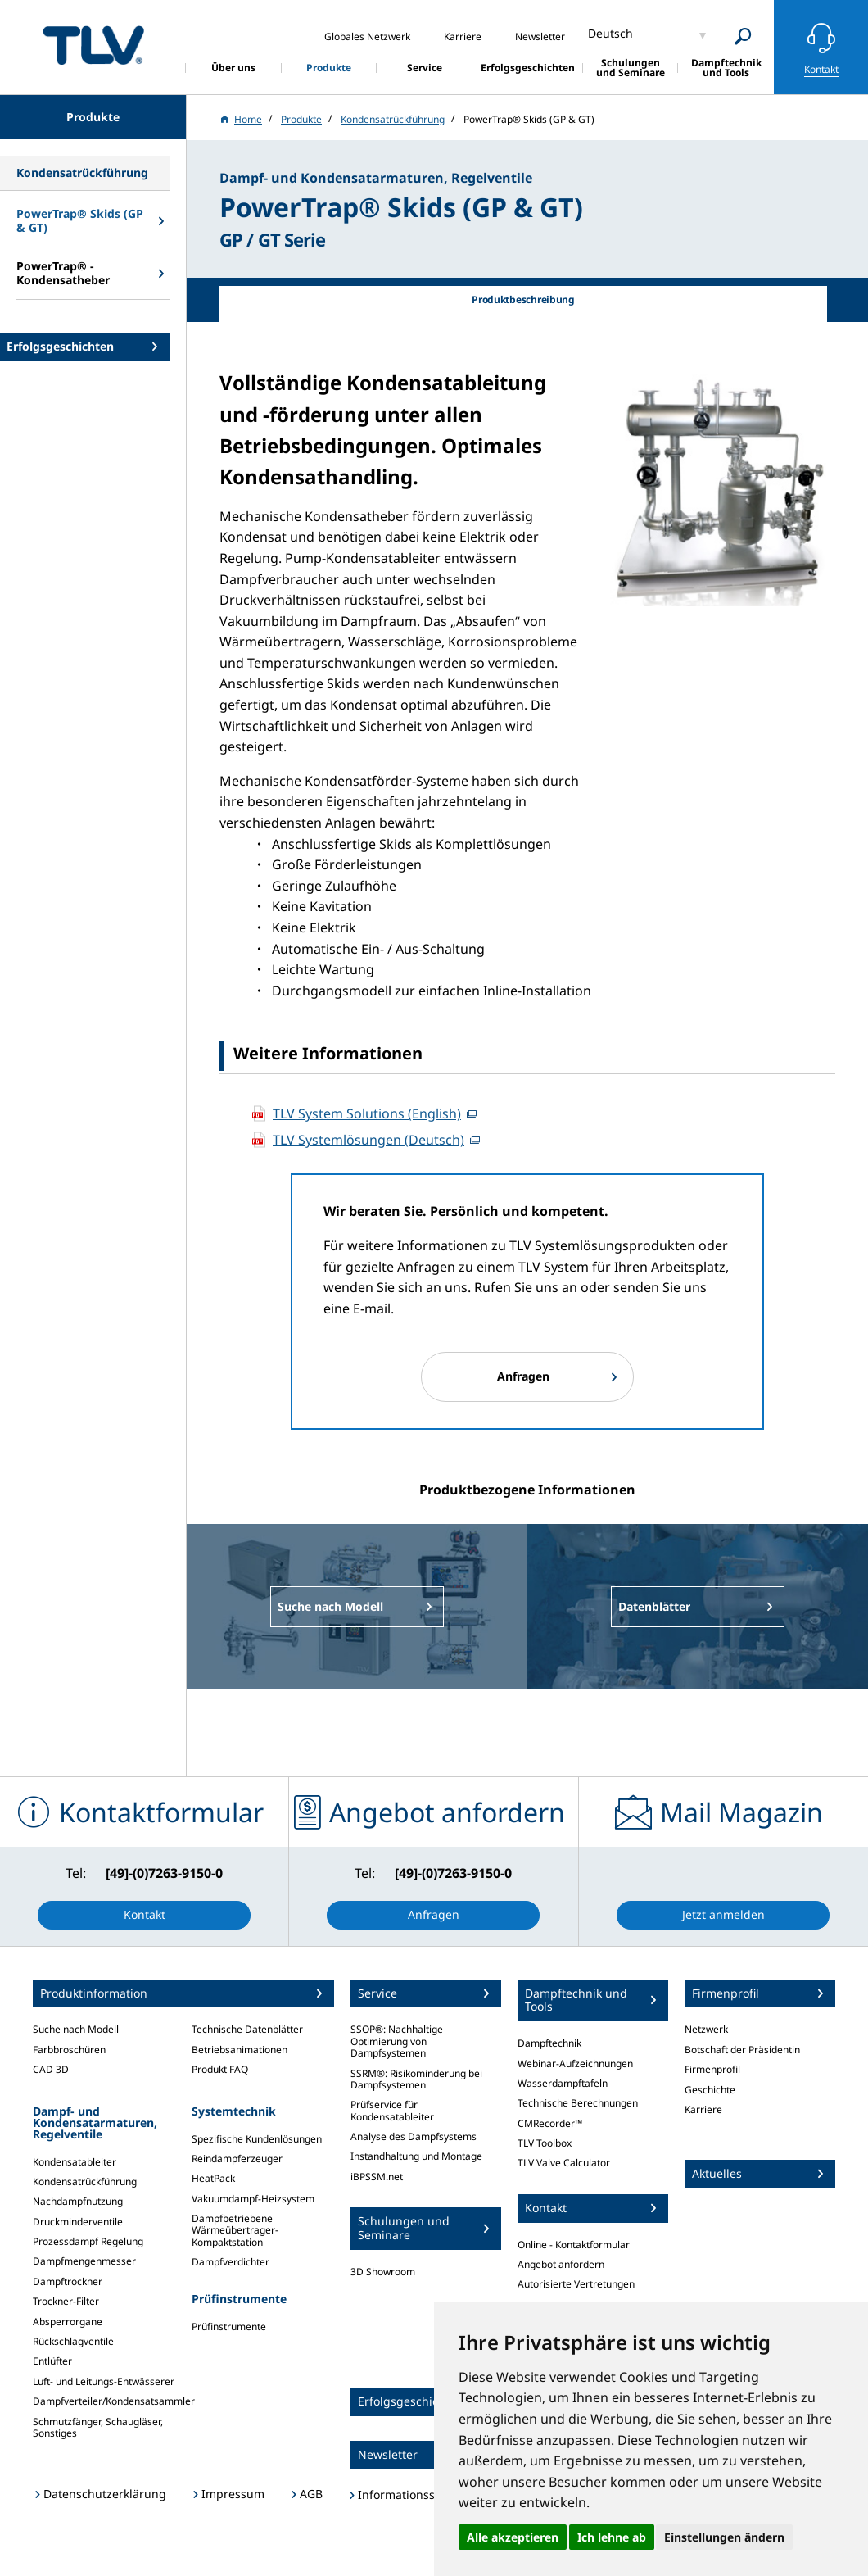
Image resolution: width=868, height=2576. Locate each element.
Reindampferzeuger (237, 2159)
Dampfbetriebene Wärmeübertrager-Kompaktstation (235, 2230)
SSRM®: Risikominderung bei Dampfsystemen (416, 2079)
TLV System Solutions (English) (367, 1113)
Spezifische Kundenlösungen (257, 2139)
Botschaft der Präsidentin (742, 2050)
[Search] (743, 36)
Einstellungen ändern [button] (724, 2537)
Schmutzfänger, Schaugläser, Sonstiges (98, 2427)
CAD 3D (51, 2069)
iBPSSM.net (376, 2177)
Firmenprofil (712, 2069)
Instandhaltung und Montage (416, 2156)
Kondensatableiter (74, 2162)
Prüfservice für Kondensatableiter (392, 2110)
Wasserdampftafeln (563, 2083)
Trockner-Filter (66, 2301)
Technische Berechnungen (578, 2103)
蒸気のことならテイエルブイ (93, 44)
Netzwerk (706, 2029)
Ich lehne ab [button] (611, 2537)
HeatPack (213, 2178)
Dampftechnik (549, 2043)
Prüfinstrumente (229, 2326)
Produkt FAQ (220, 2069)
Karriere (703, 2109)
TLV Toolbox (545, 2143)
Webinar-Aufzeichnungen (575, 2063)
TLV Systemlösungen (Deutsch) (368, 1140)
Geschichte (710, 2090)
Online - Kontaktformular (574, 2245)
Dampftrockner (67, 2281)
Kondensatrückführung (85, 2181)
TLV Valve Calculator (564, 2163)
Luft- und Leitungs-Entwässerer (103, 2381)
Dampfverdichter (230, 2262)
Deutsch (610, 33)
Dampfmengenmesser (84, 2261)
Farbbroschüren (69, 2050)
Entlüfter (52, 2361)
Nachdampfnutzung (78, 2201)
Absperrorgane (67, 2322)
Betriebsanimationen (239, 2050)
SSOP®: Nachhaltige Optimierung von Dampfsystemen (396, 2041)
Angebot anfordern (561, 2264)
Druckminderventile (78, 2222)
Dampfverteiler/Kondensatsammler (114, 2401)
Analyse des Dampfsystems (413, 2136)
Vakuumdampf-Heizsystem (253, 2199)
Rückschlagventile (73, 2341)
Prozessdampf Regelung (88, 2241)
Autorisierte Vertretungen (576, 2284)
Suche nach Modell (76, 2029)
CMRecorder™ (550, 2123)
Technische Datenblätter (247, 2029)
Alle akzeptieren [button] (512, 2537)
